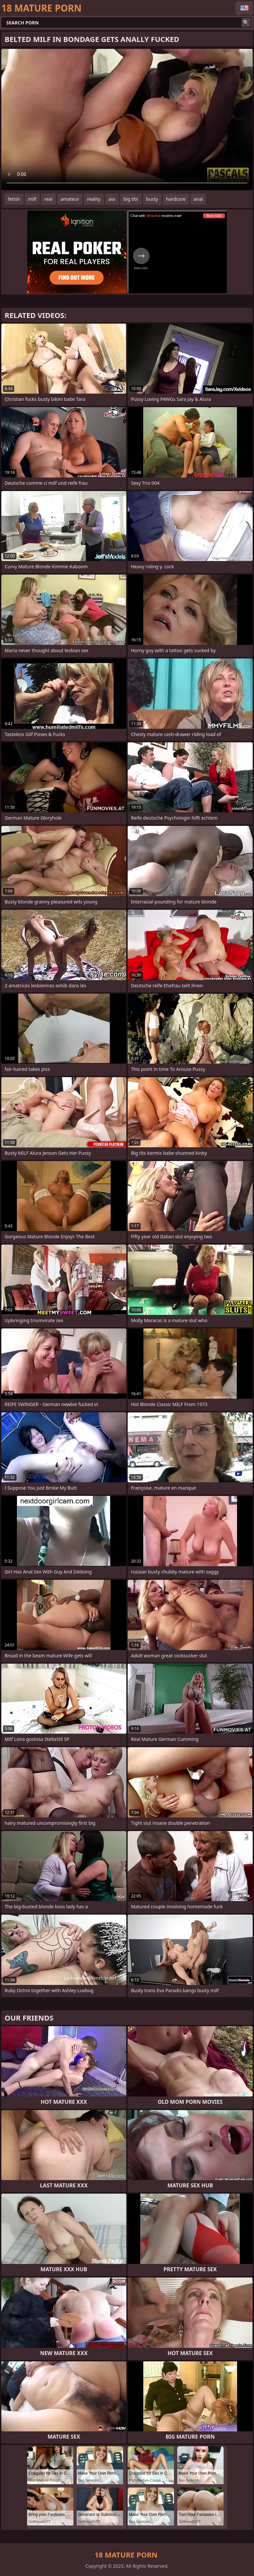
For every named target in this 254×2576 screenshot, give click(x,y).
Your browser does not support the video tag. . (127, 119)
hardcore (176, 199)
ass (111, 199)
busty (152, 199)
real (48, 199)
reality (94, 199)
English (244, 8)
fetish (14, 199)
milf (32, 199)
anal (198, 199)
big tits (130, 199)
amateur (70, 199)
